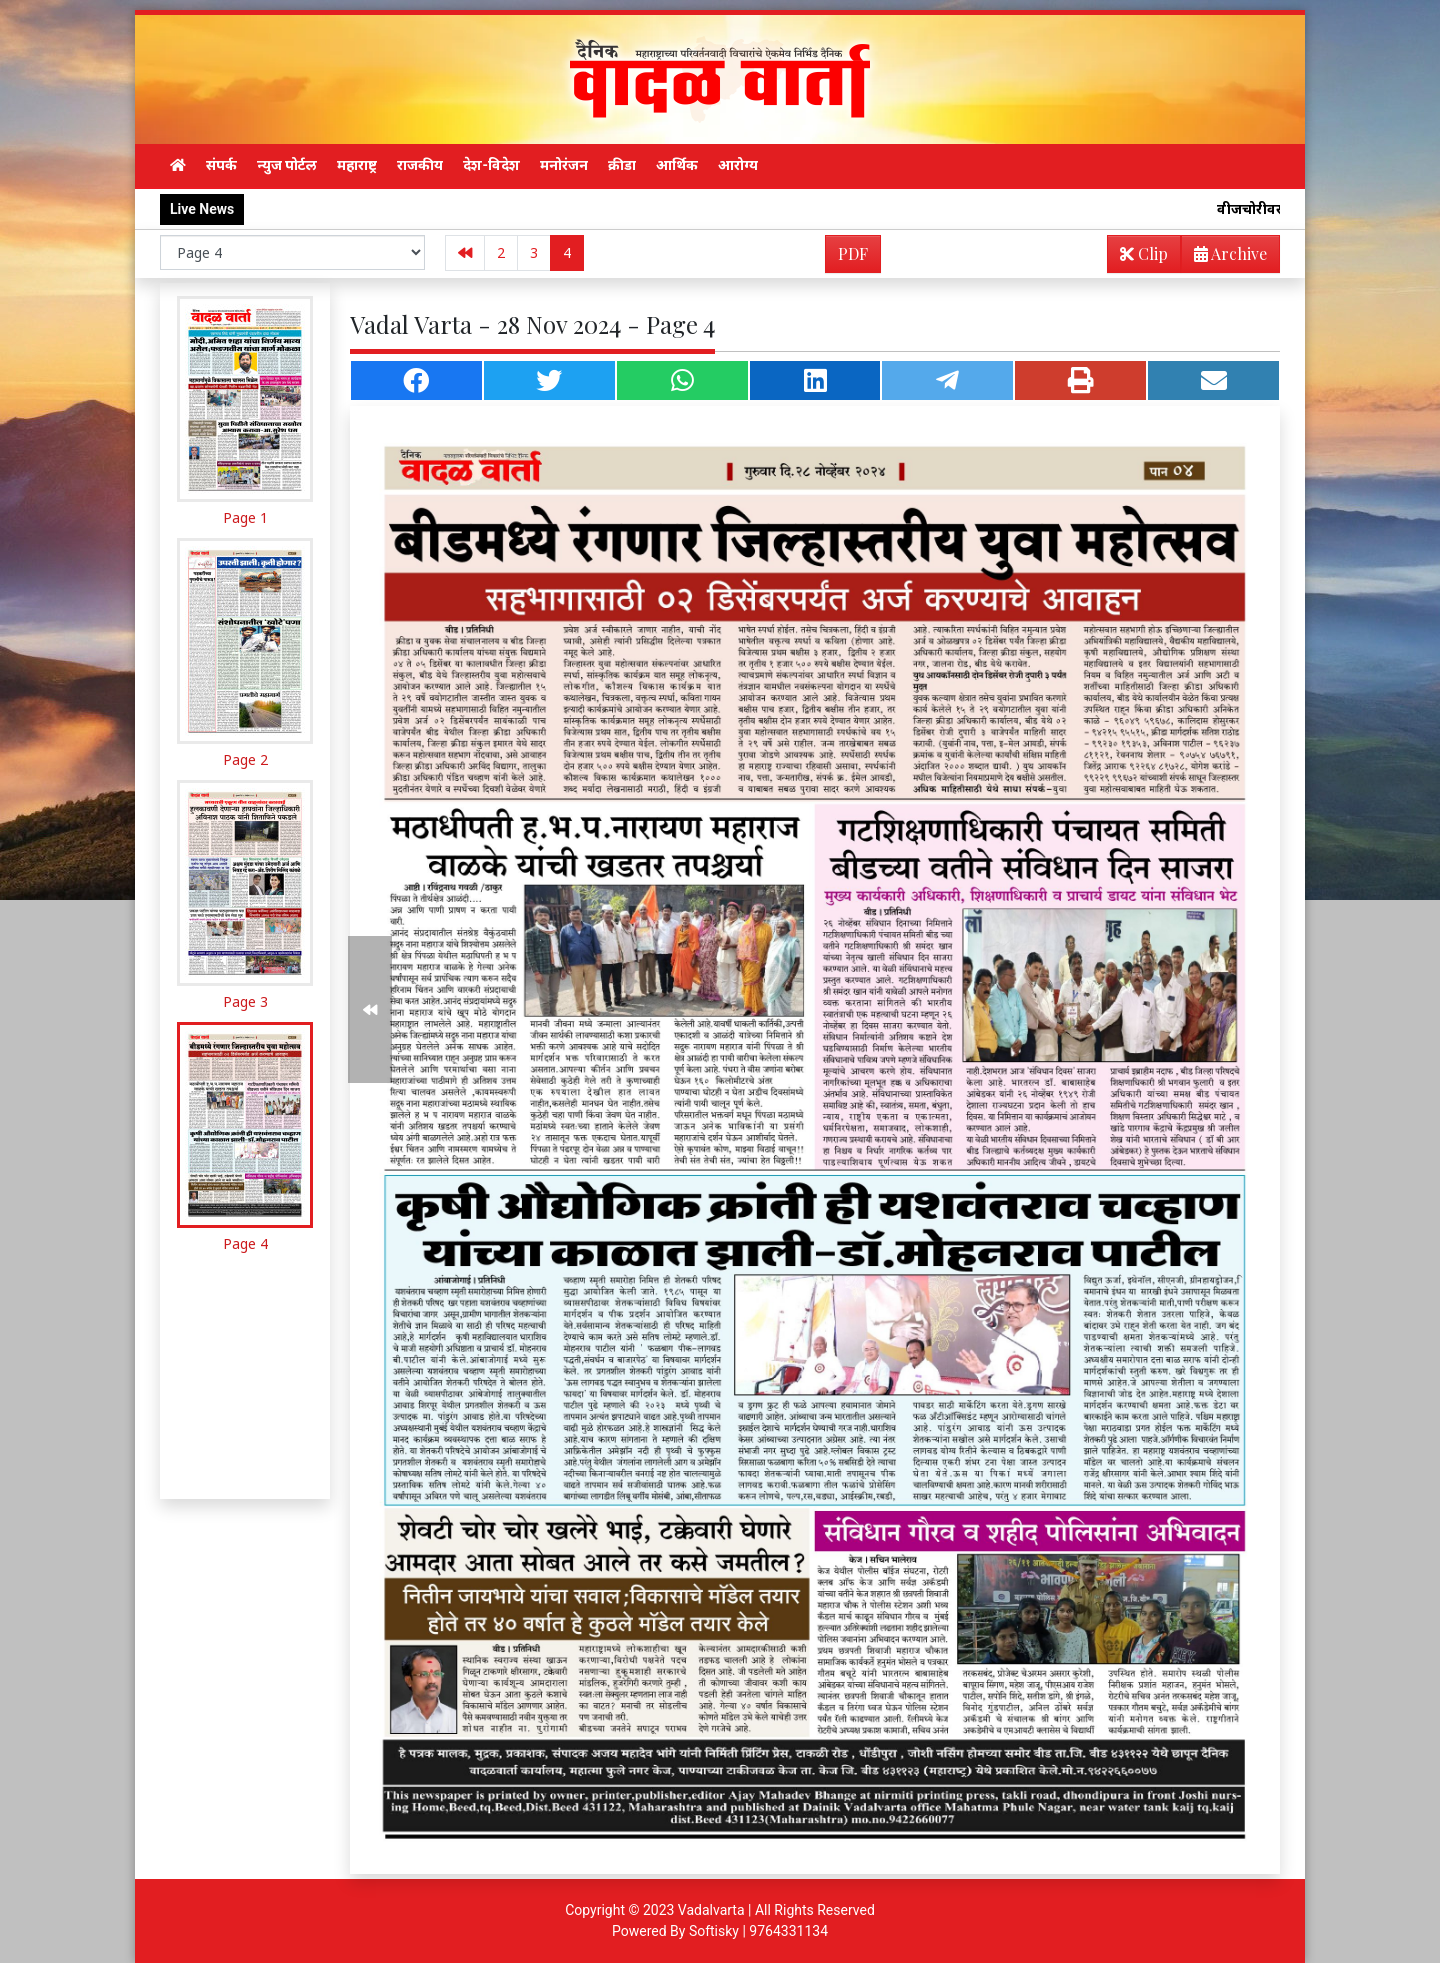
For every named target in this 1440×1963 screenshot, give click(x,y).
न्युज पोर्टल (287, 165)
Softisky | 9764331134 (758, 1931)
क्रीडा (622, 165)
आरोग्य (738, 165)
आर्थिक (677, 165)
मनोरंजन (564, 165)
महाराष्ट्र (357, 165)
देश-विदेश (491, 165)
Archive (1224, 257)
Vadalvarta (711, 1910)
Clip (1144, 253)
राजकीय (420, 165)
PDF (853, 253)
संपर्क (221, 165)
